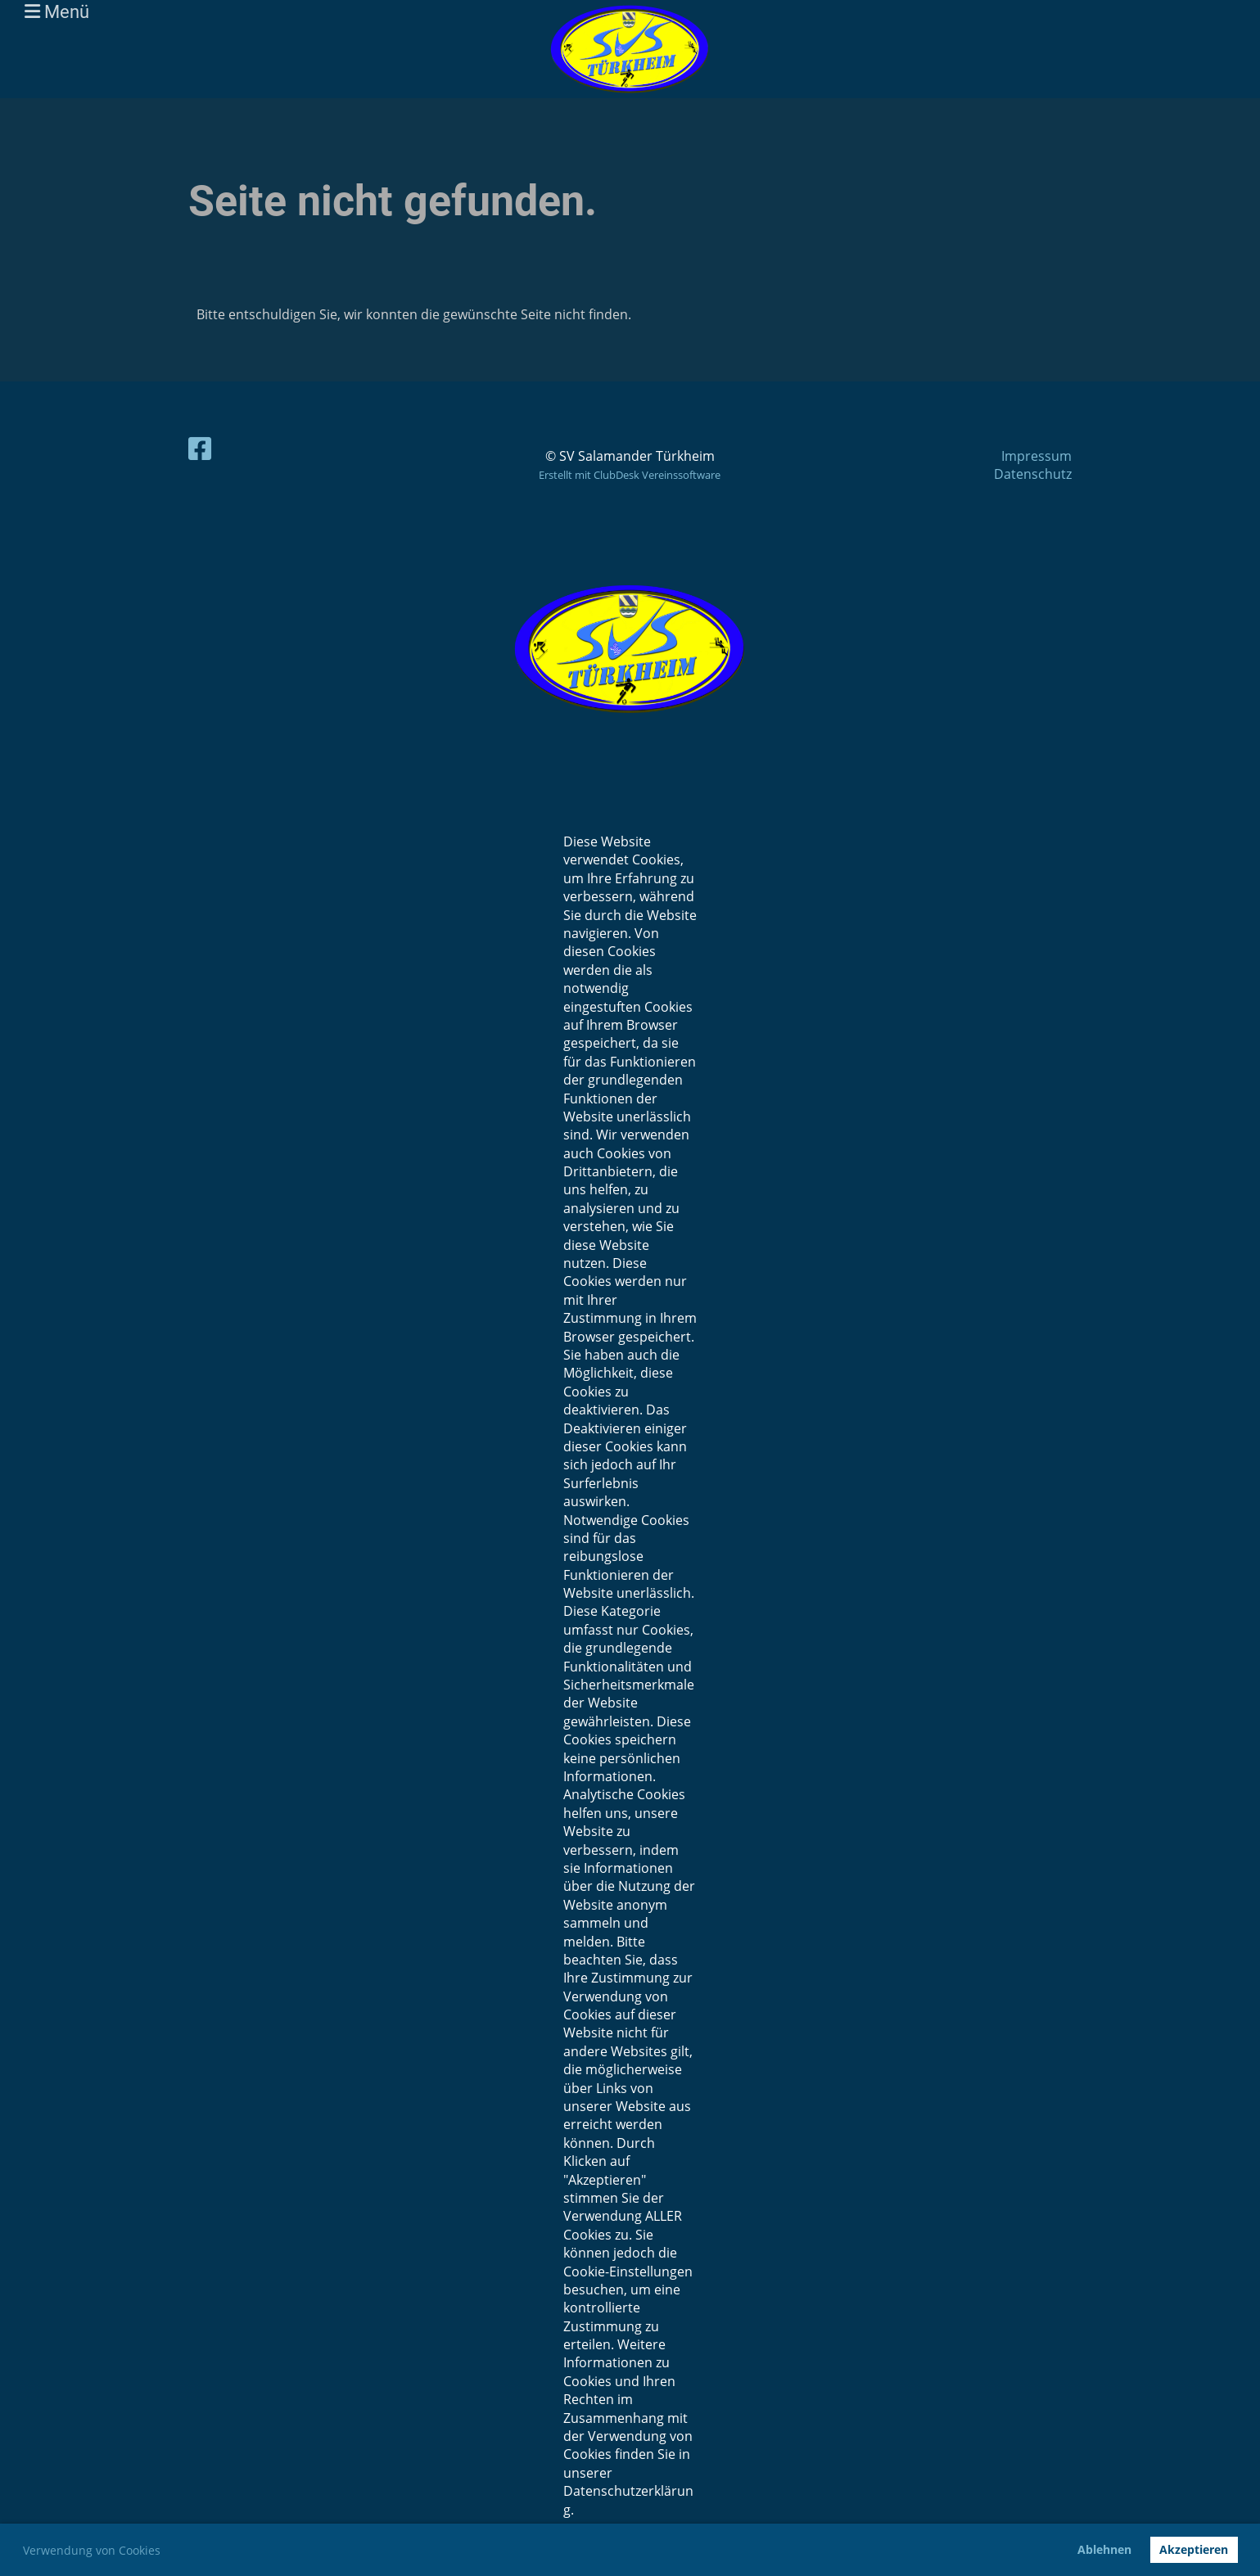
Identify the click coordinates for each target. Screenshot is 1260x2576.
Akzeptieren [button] (1193, 2549)
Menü (57, 12)
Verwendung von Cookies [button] (91, 2550)
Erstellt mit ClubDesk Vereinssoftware (629, 474)
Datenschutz (1033, 474)
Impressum (1036, 456)
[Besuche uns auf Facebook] (199, 448)
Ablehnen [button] (1104, 2549)
